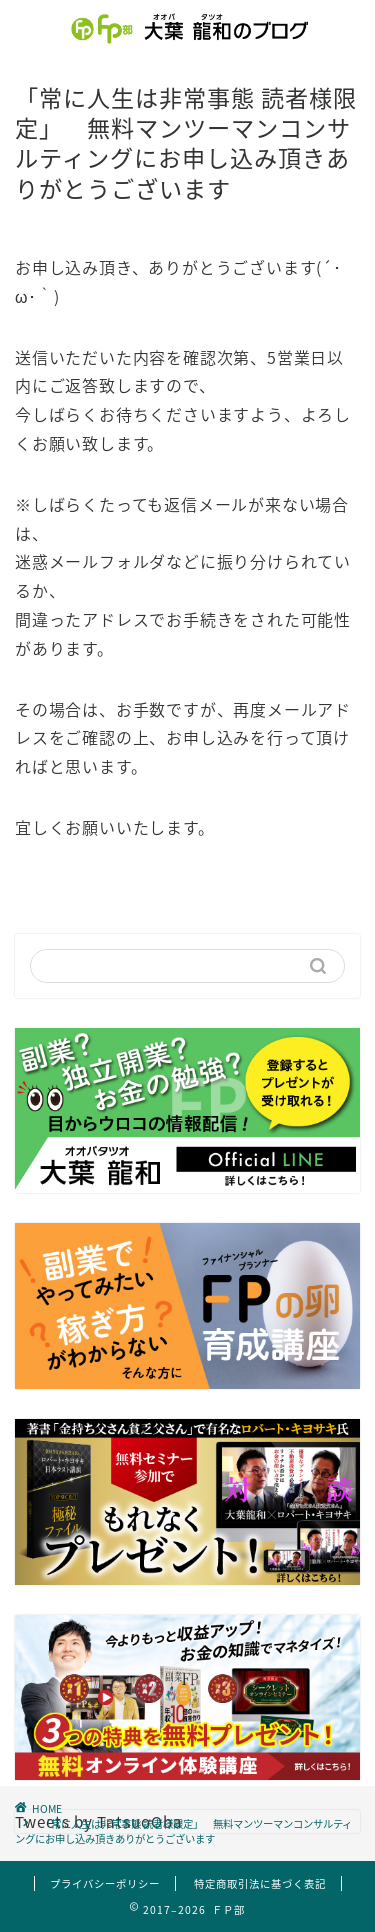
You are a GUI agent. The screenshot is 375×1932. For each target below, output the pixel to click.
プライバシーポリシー (105, 1883)
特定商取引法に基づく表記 (260, 1883)
